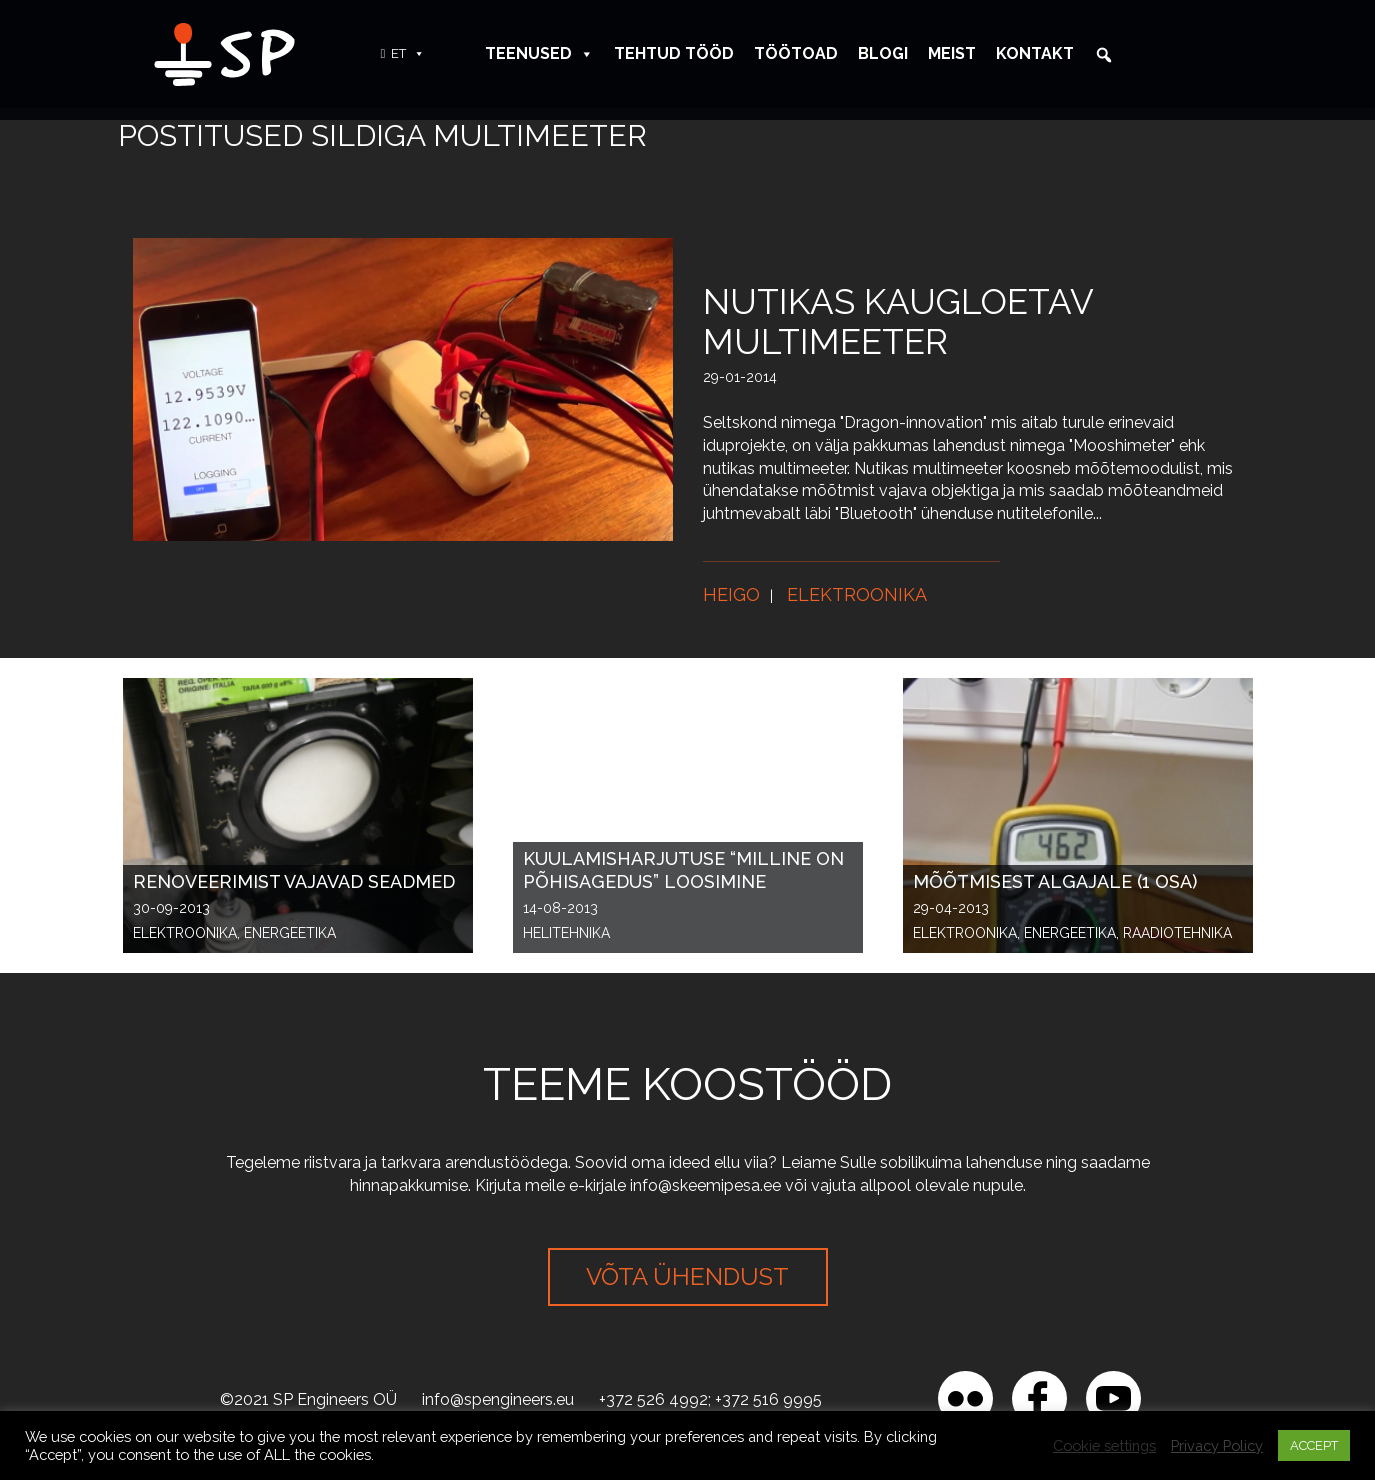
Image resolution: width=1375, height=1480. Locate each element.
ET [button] (408, 53)
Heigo (731, 594)
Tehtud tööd (674, 53)
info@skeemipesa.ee (705, 1185)
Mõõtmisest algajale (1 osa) (1055, 881)
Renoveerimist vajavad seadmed (294, 881)
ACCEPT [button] (1314, 1445)
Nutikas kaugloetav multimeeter (898, 321)
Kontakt (1035, 53)
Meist (952, 53)
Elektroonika (857, 594)
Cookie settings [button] (1104, 1445)
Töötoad (796, 53)
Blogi (883, 53)
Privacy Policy (1217, 1445)
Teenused (539, 53)
